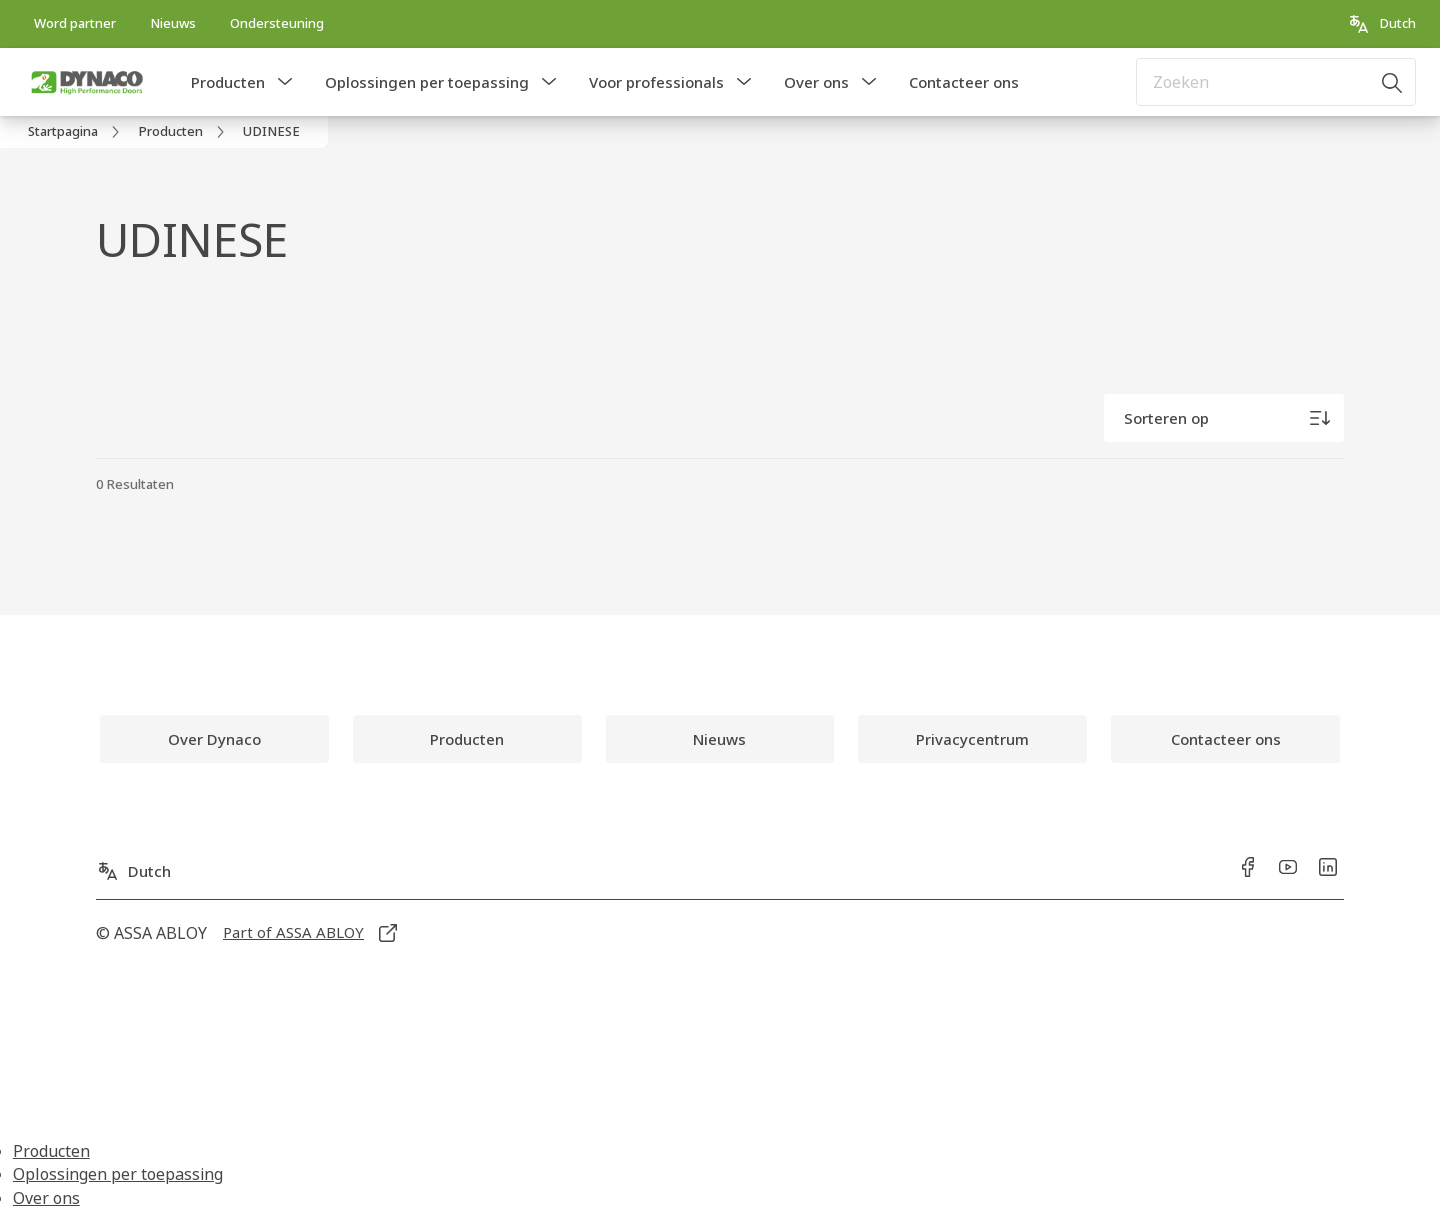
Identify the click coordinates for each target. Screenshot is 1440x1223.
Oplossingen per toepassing (427, 82)
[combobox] (1276, 82)
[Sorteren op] (1224, 418)
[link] (75, 24)
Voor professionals (656, 82)
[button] (285, 82)
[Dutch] (1381, 24)
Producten (228, 82)
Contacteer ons (964, 82)
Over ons (816, 82)
